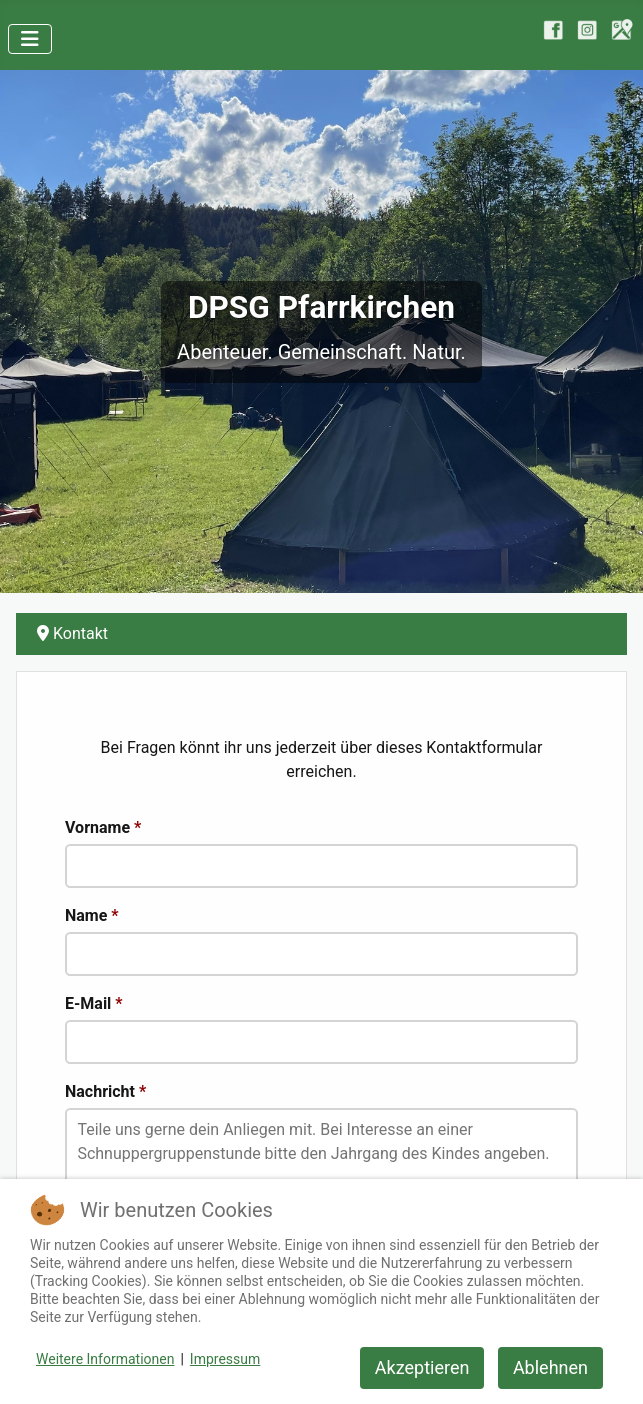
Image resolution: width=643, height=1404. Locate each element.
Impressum (225, 1359)
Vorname (103, 827)
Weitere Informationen (105, 1359)
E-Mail (94, 1003)
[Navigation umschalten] (30, 39)
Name (92, 915)
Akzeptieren (422, 1367)
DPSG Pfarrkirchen (321, 307)
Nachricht (105, 1091)
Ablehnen (550, 1367)
